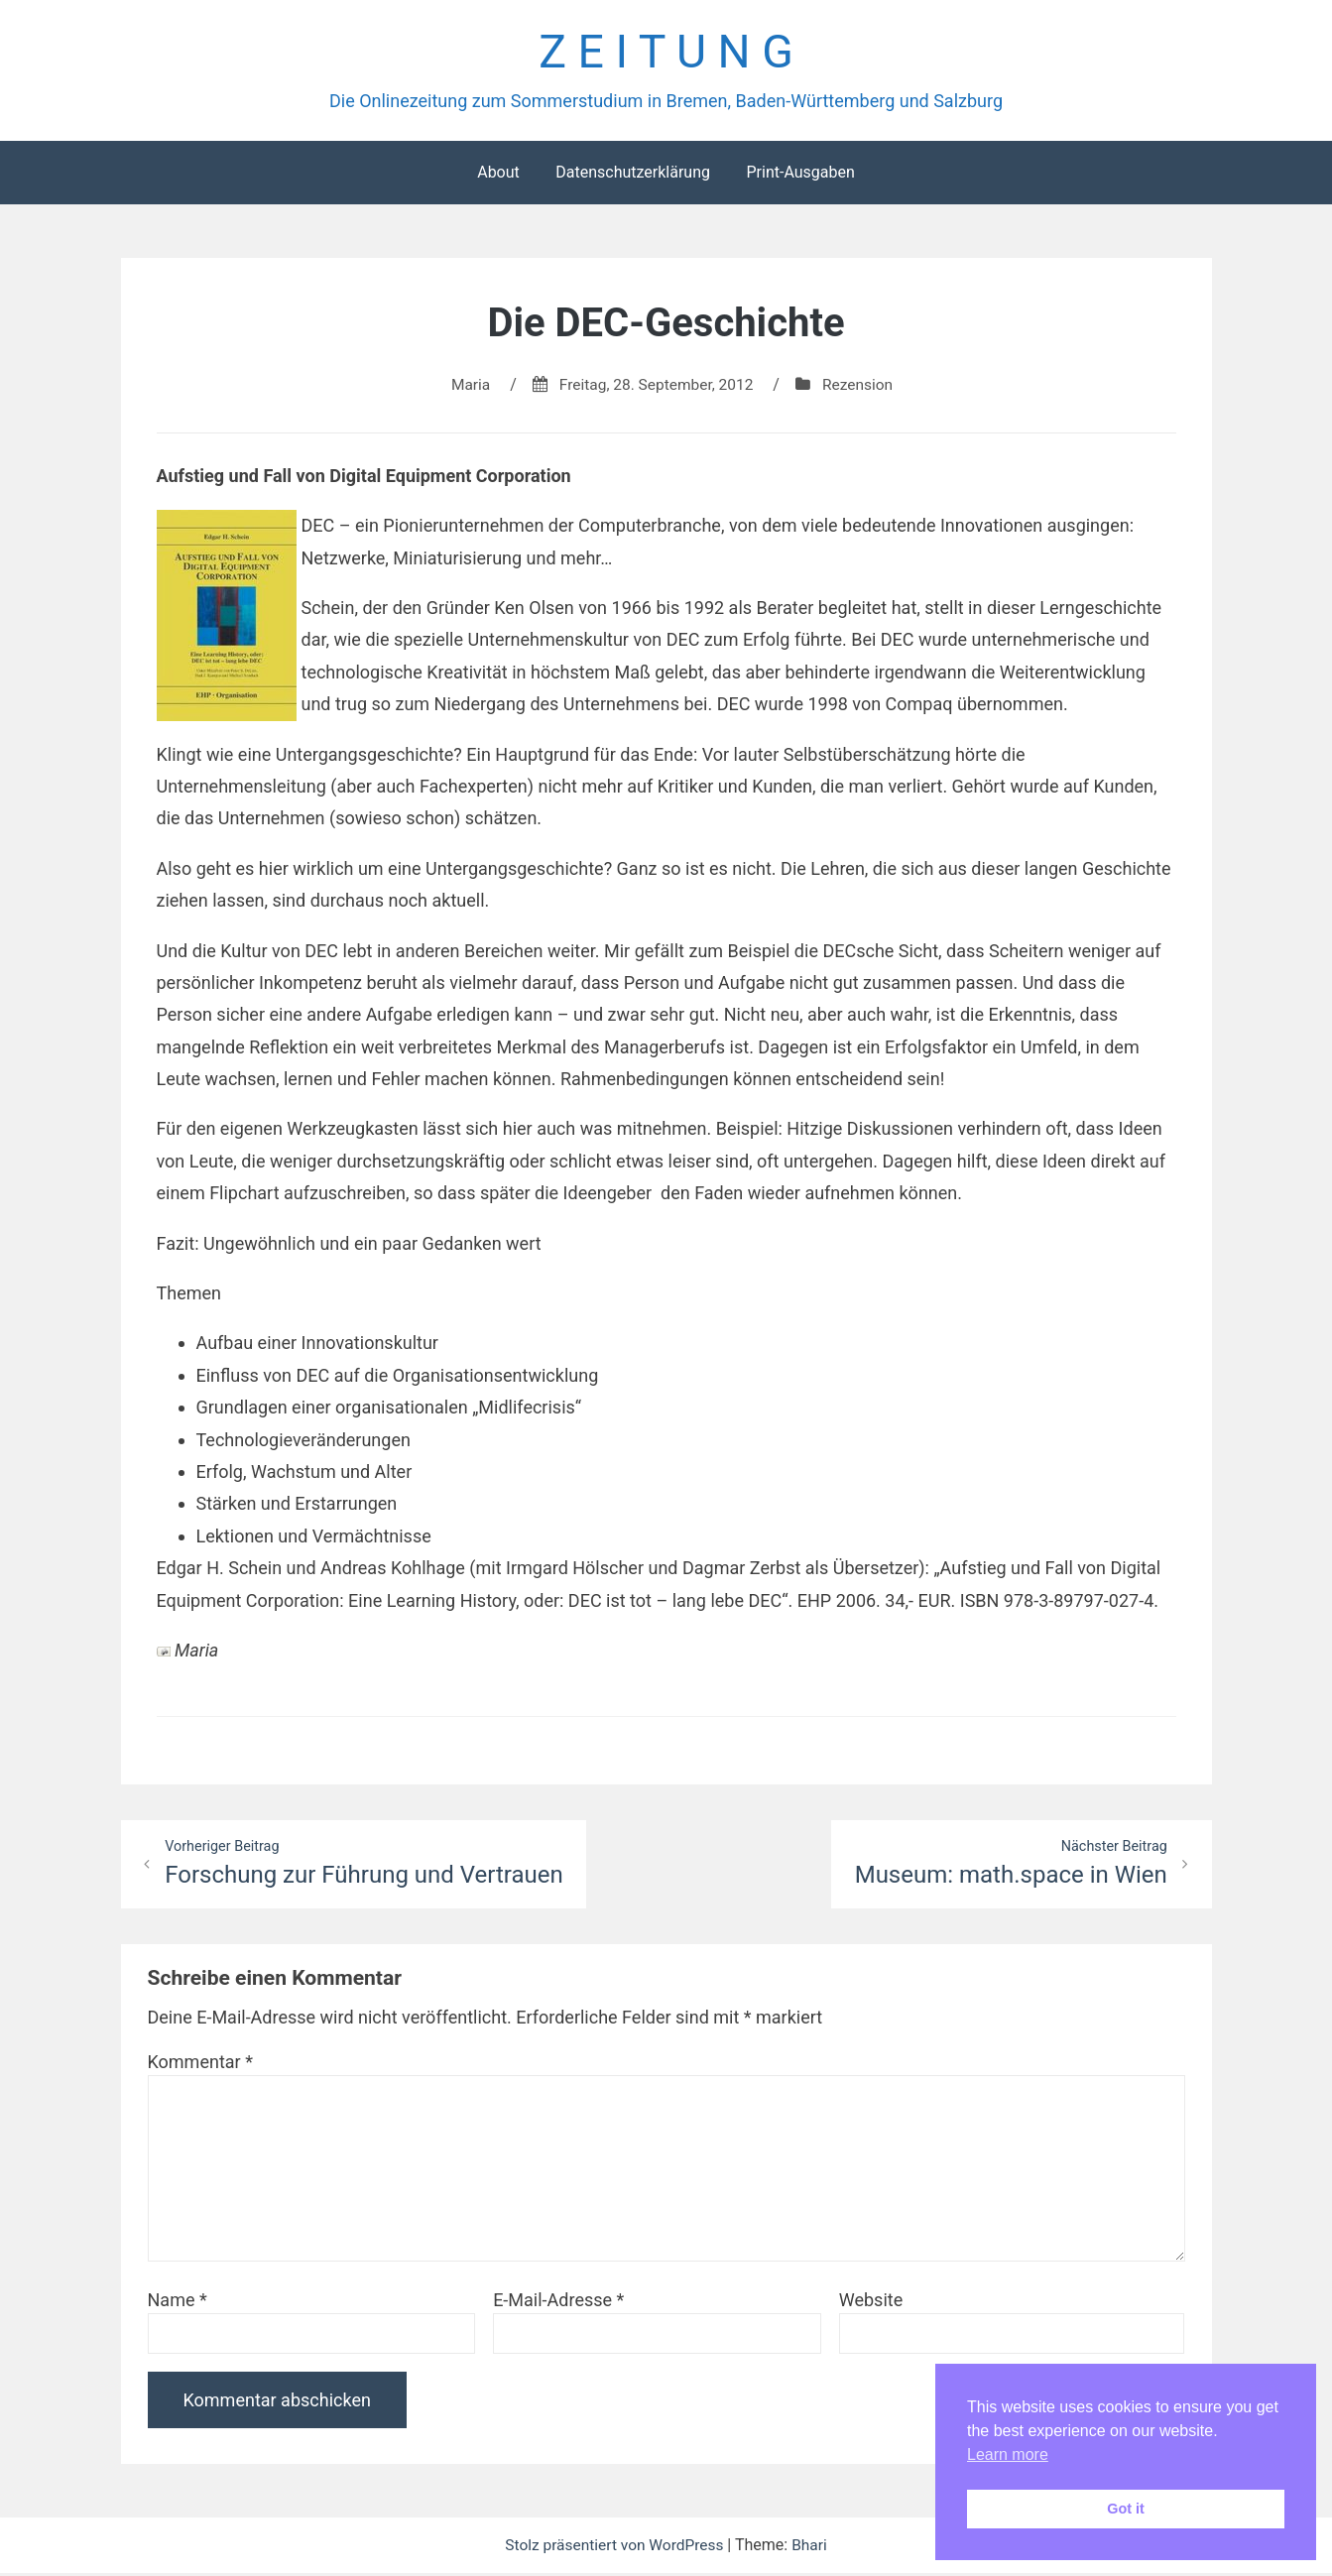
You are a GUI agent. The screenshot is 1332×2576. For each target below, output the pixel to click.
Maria (466, 386)
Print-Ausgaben (800, 174)
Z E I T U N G (666, 53)
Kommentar (200, 2064)
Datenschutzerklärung (632, 174)
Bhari (812, 2547)
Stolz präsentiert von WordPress (616, 2547)
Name (177, 2302)
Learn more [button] (1007, 2454)
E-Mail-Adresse (558, 2302)
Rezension (862, 386)
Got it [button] (1126, 2508)
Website (871, 2302)
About (498, 174)
